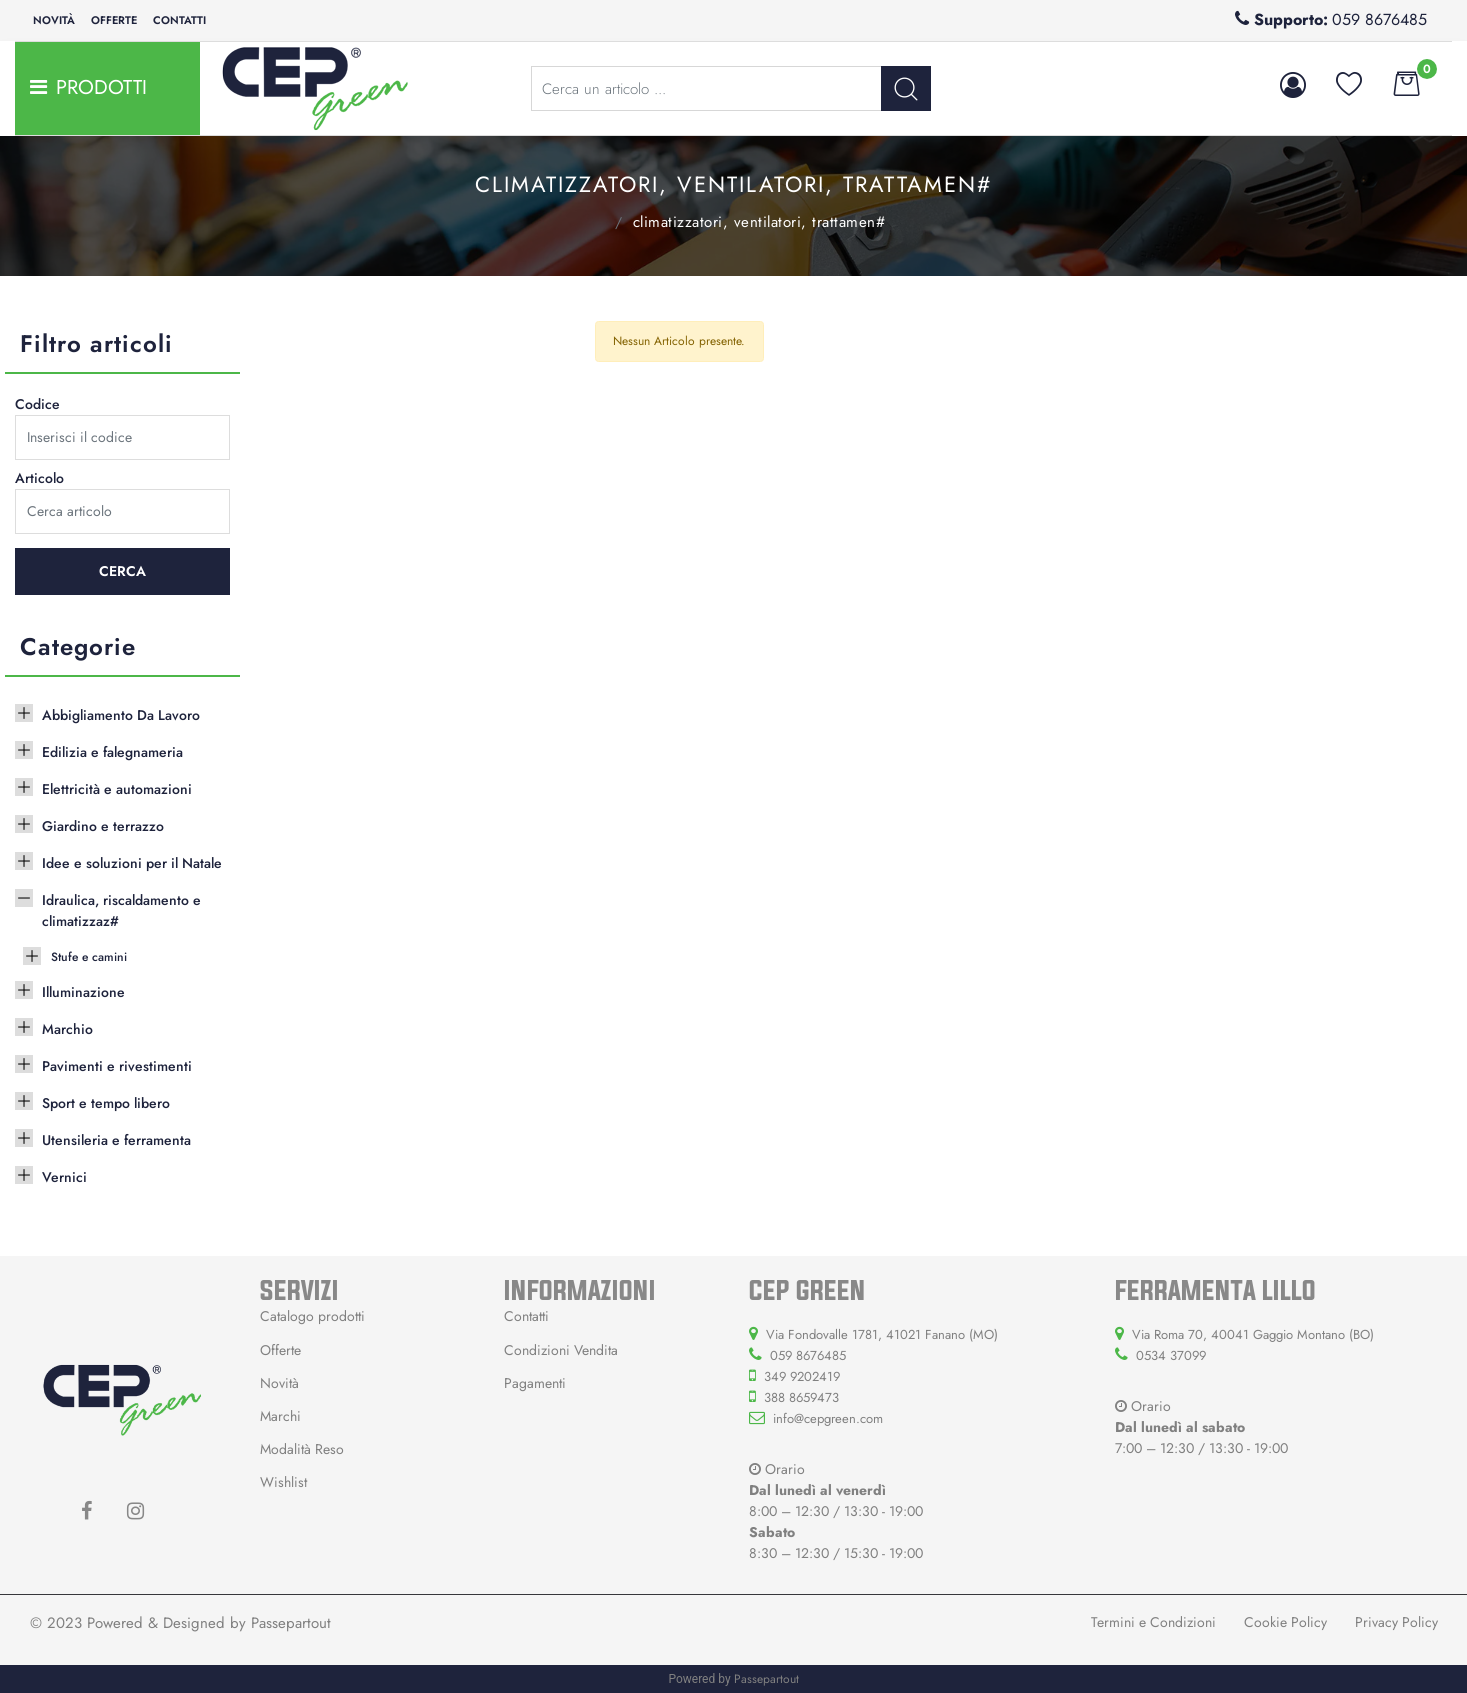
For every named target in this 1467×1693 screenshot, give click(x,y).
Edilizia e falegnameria (112, 752)
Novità (54, 20)
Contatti (179, 20)
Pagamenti (535, 1383)
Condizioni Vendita (561, 1350)
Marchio (67, 1029)
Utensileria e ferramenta (116, 1140)
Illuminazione (83, 992)
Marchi (280, 1416)
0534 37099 (1171, 1355)
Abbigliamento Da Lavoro (121, 715)
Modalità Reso (302, 1449)
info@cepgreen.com (828, 1418)
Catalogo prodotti (312, 1316)
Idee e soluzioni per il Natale (132, 863)
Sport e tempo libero (106, 1103)
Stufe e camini (89, 957)
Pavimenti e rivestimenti (117, 1066)
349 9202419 (802, 1376)
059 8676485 (1379, 19)
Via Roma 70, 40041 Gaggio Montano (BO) (1253, 1334)
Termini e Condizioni (1153, 1622)
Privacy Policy (1396, 1622)
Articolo (39, 478)
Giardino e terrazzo (103, 826)
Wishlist (283, 1482)
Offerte (114, 20)
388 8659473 (801, 1397)
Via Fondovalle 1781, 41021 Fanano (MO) (882, 1334)
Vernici (64, 1177)
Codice (37, 404)
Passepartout (291, 1623)
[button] (906, 88)
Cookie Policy (1285, 1622)
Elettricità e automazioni (117, 789)
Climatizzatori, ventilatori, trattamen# (759, 222)
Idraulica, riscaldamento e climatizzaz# (588, 220)
